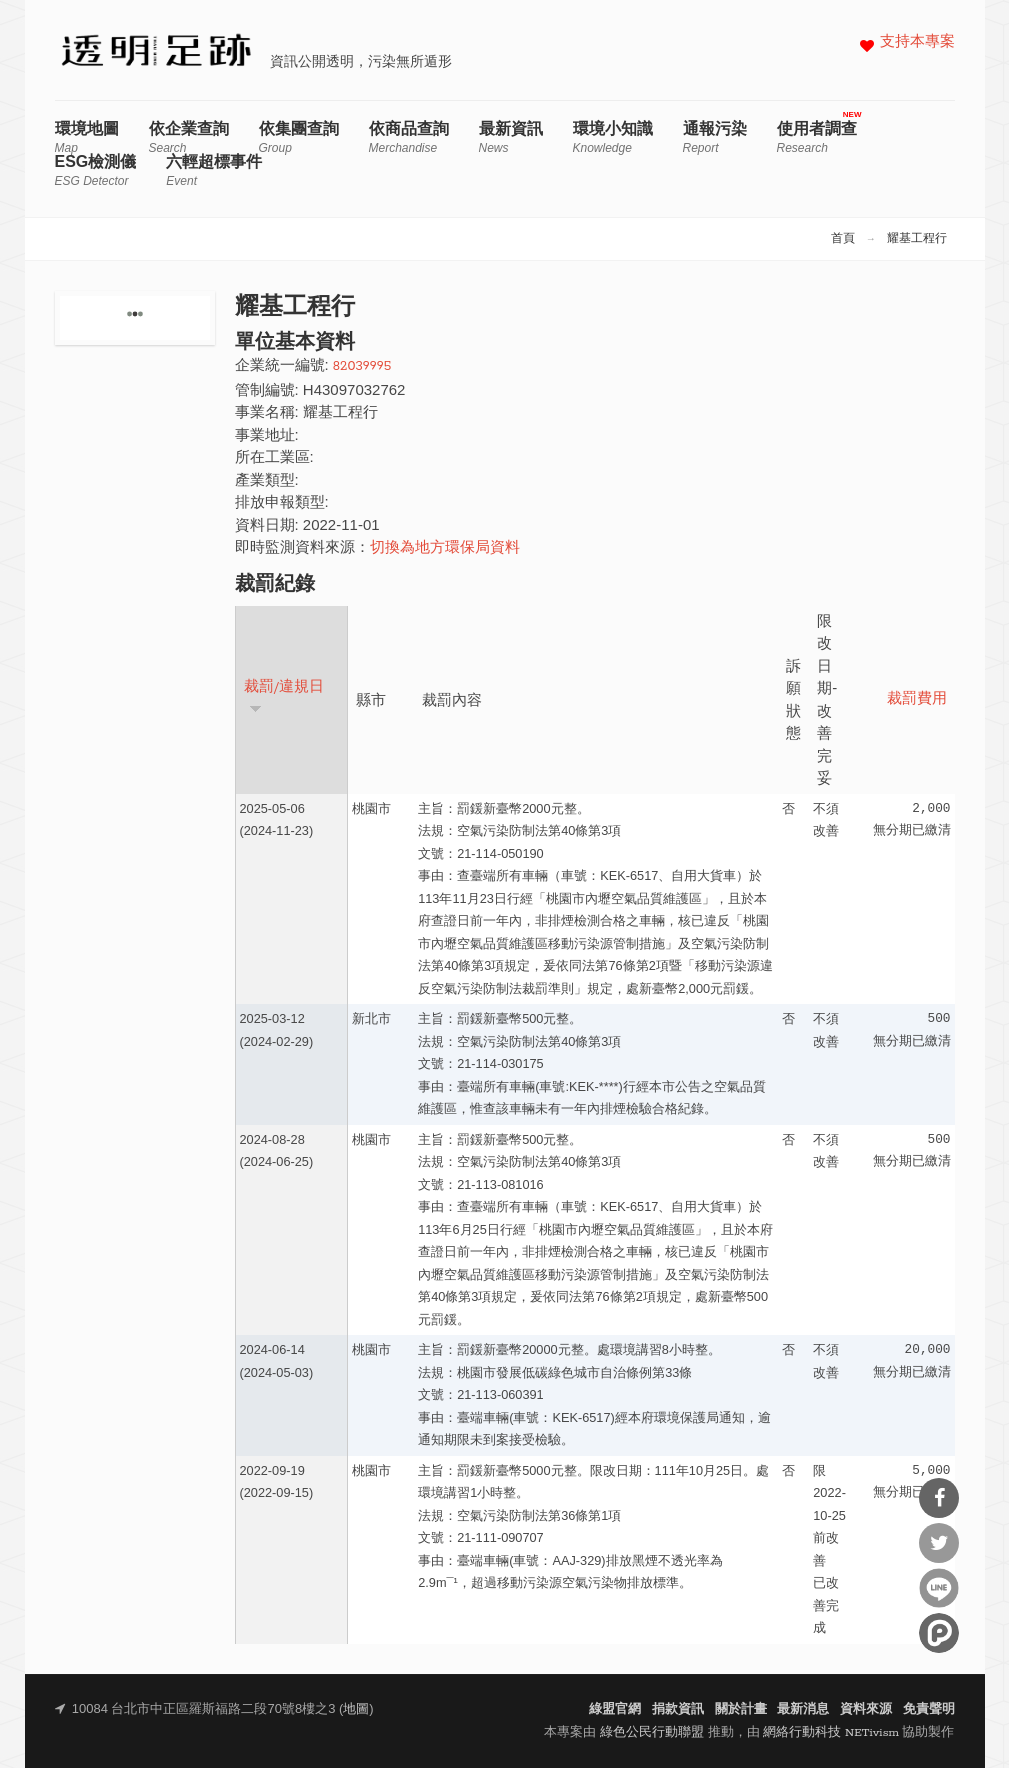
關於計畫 (741, 1709)
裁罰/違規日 (284, 696)
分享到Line (939, 1588)
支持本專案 (917, 42)
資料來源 (866, 1709)
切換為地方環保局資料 (445, 548)
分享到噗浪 (939, 1633)
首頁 (843, 239)
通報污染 (715, 137)
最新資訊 (511, 137)
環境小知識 (613, 137)
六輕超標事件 (214, 170)
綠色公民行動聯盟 (652, 1732)
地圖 (356, 1709)
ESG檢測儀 (96, 170)
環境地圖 (87, 137)
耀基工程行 (917, 239)
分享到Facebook (939, 1498)
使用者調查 (817, 137)
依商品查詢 (409, 137)
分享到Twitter (939, 1543)
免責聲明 (929, 1709)
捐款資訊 (678, 1709)
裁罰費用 (917, 699)
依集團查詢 (299, 137)
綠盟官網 (615, 1709)
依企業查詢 (189, 137)
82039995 (362, 366)
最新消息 (803, 1709)
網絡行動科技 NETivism (831, 1732)
